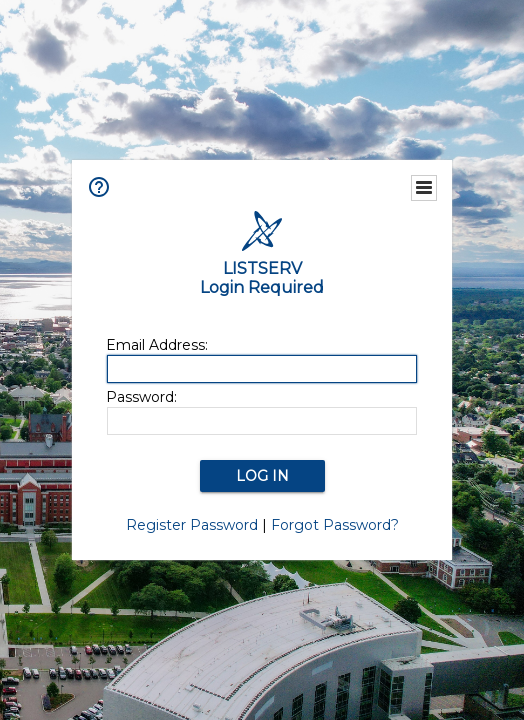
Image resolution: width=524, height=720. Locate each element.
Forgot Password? (335, 525)
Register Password (192, 525)
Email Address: (157, 345)
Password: (141, 397)
